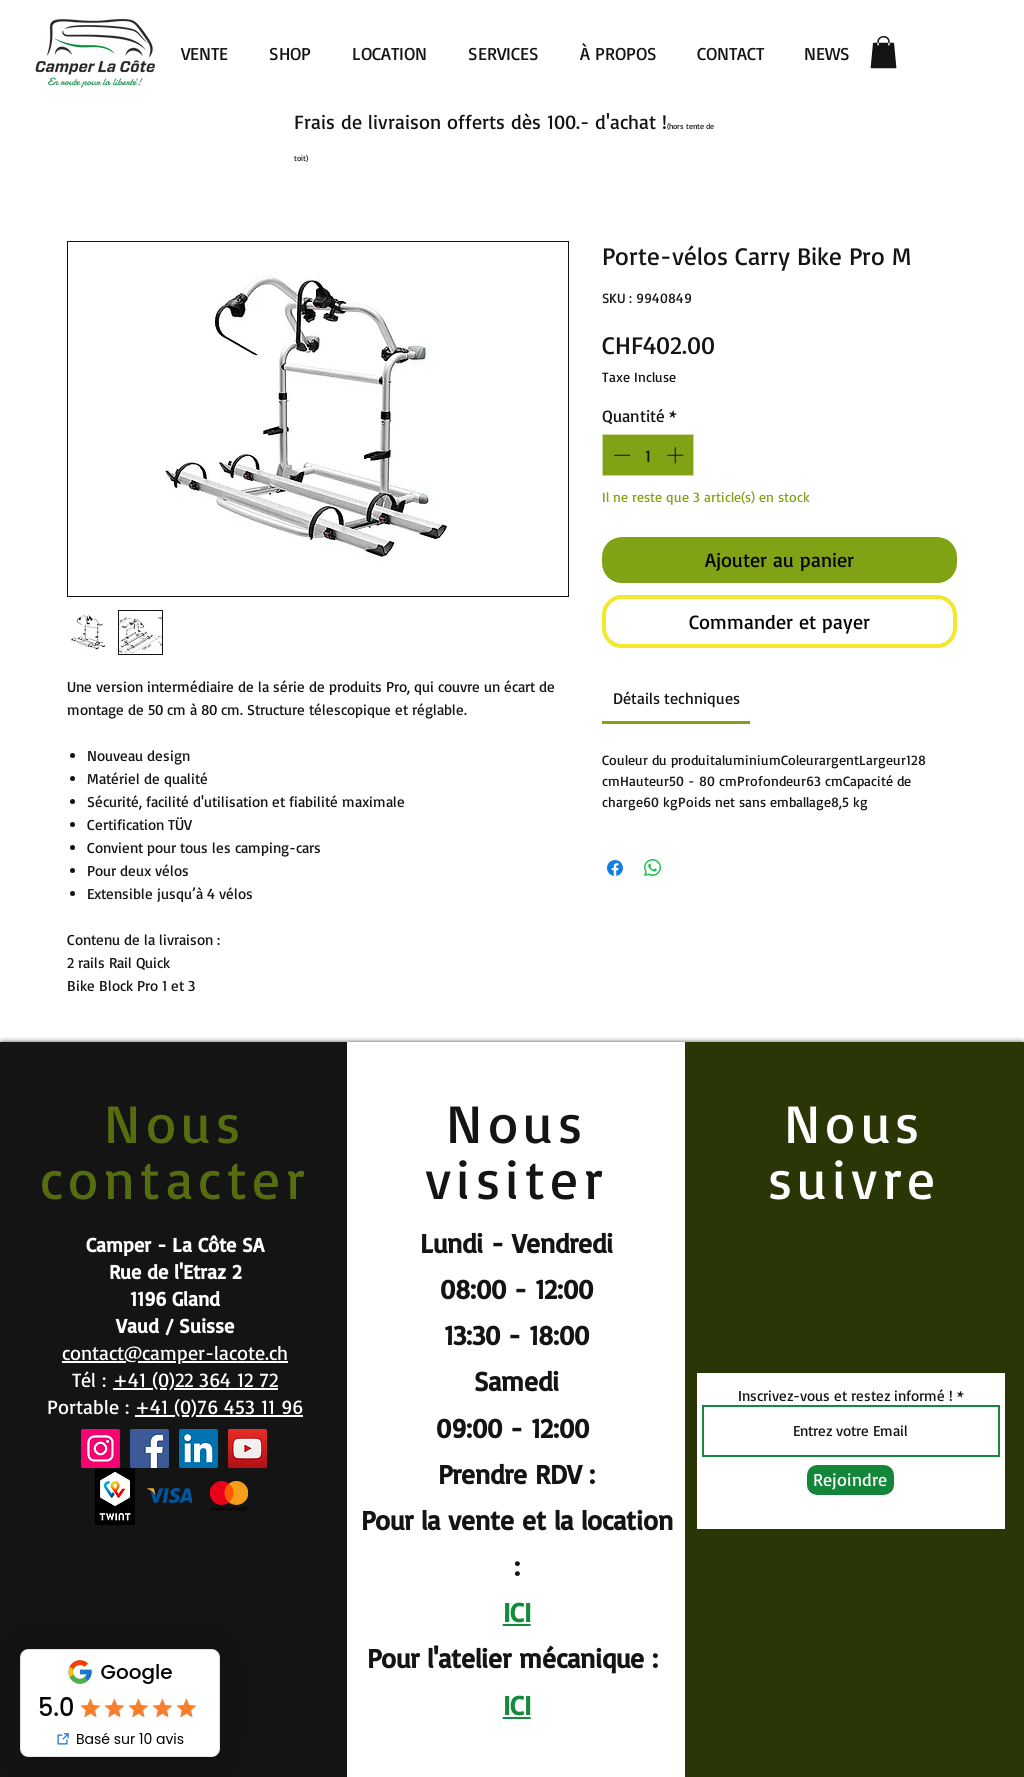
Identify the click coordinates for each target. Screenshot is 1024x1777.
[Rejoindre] (850, 1480)
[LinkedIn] (198, 1448)
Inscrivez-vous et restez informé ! (845, 1395)
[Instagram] (100, 1448)
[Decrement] (620, 455)
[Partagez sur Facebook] (615, 868)
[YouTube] (247, 1448)
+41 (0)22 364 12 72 (195, 1379)
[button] (883, 52)
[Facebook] (149, 1448)
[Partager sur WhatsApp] (653, 868)
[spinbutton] (648, 455)
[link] (676, 698)
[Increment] (677, 455)
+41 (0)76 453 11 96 (219, 1406)
